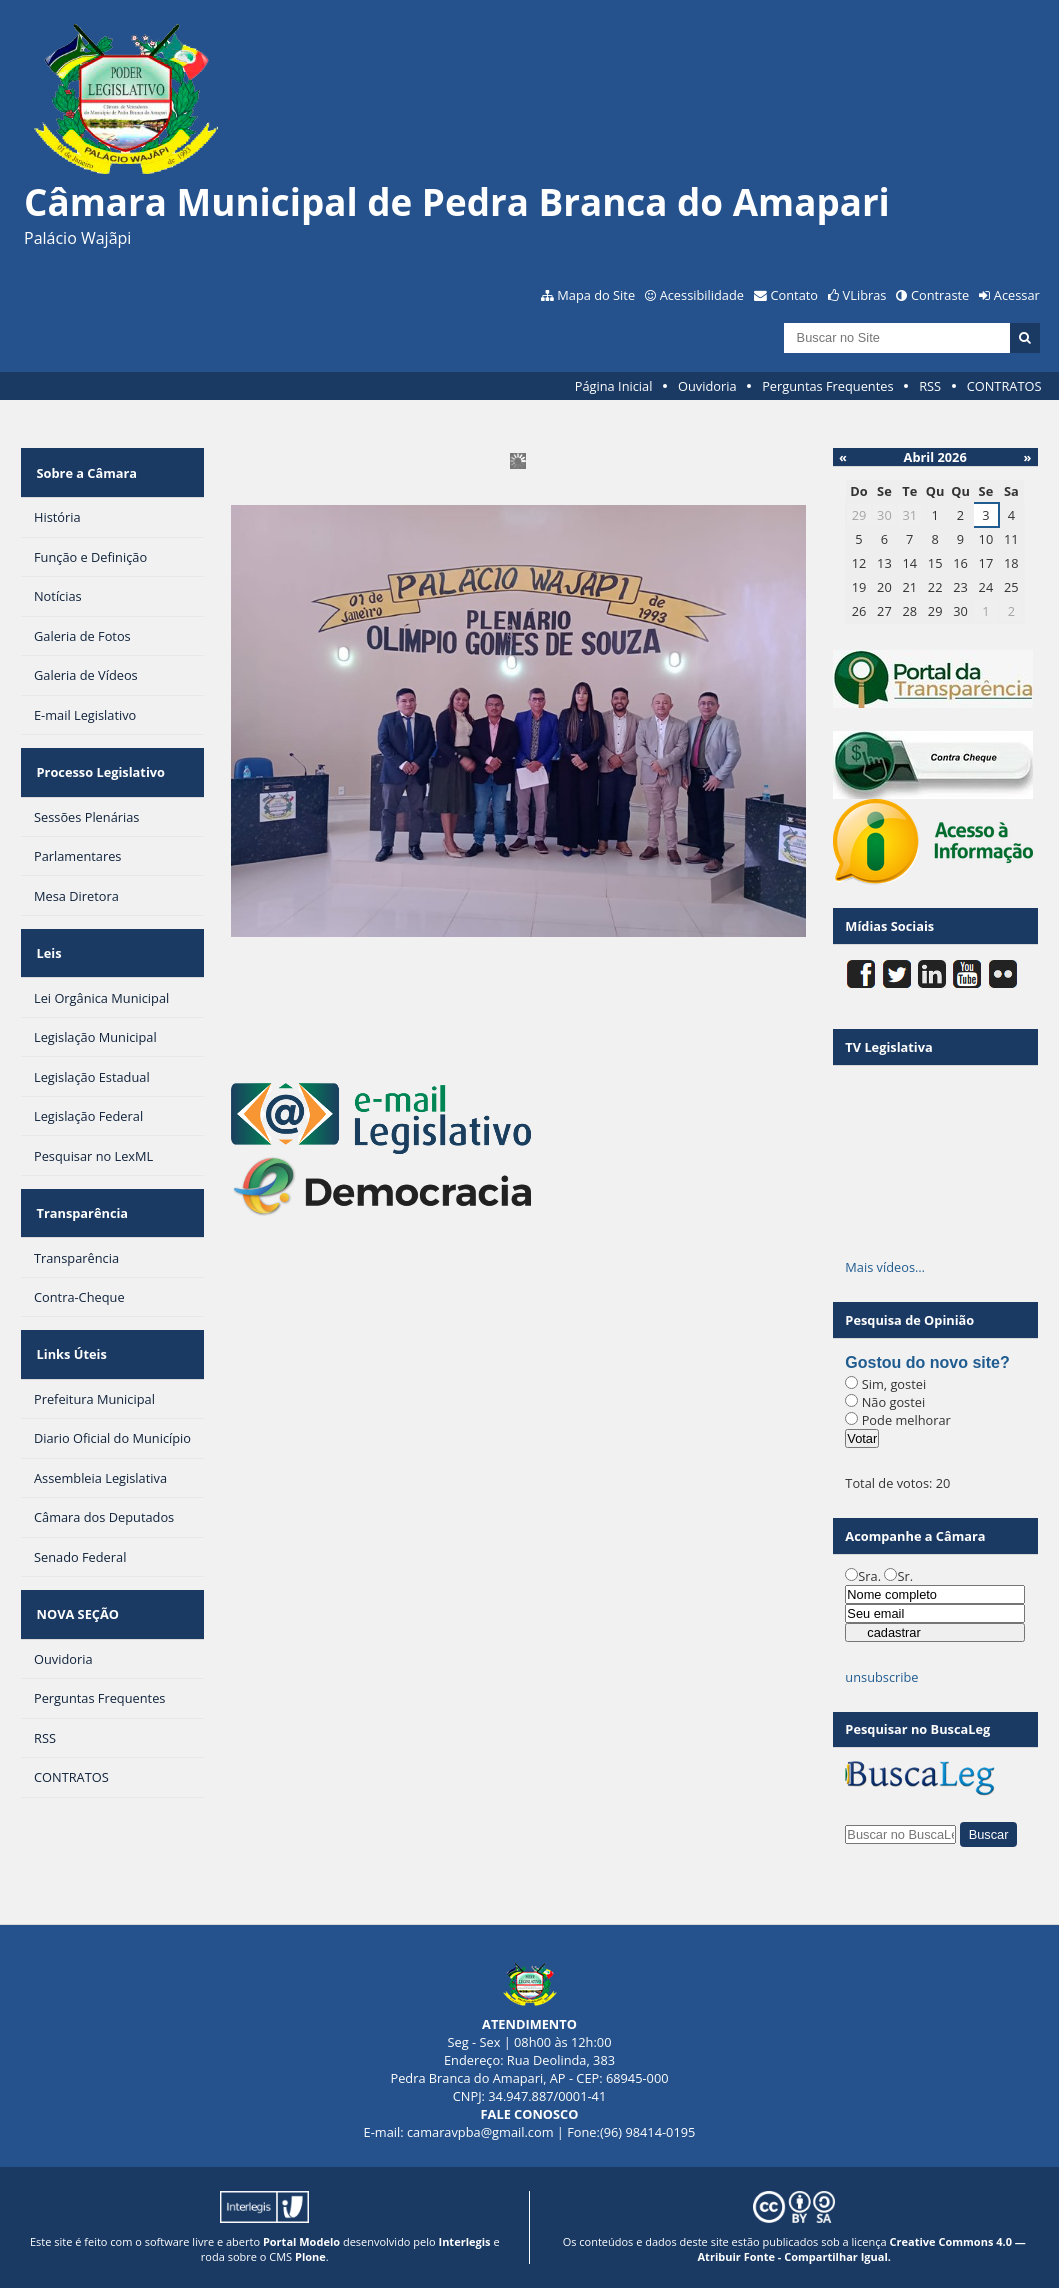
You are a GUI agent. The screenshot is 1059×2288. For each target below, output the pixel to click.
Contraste (940, 295)
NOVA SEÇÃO (75, 1544)
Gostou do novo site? (927, 1362)
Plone (310, 2256)
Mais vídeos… (885, 1267)
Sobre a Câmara (84, 466)
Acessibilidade (702, 295)
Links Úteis (69, 1297)
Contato (795, 295)
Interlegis (465, 2241)
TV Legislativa (888, 1047)
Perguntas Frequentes (827, 386)
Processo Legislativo (98, 753)
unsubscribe (881, 1677)
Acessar (1017, 295)
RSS (930, 386)
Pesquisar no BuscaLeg (917, 1729)
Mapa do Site (596, 295)
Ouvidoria (707, 386)
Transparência (80, 1168)
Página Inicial (614, 386)
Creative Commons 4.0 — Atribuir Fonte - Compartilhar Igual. (862, 2249)
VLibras (865, 295)
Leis (46, 921)
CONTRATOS (1004, 386)
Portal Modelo (301, 2241)
